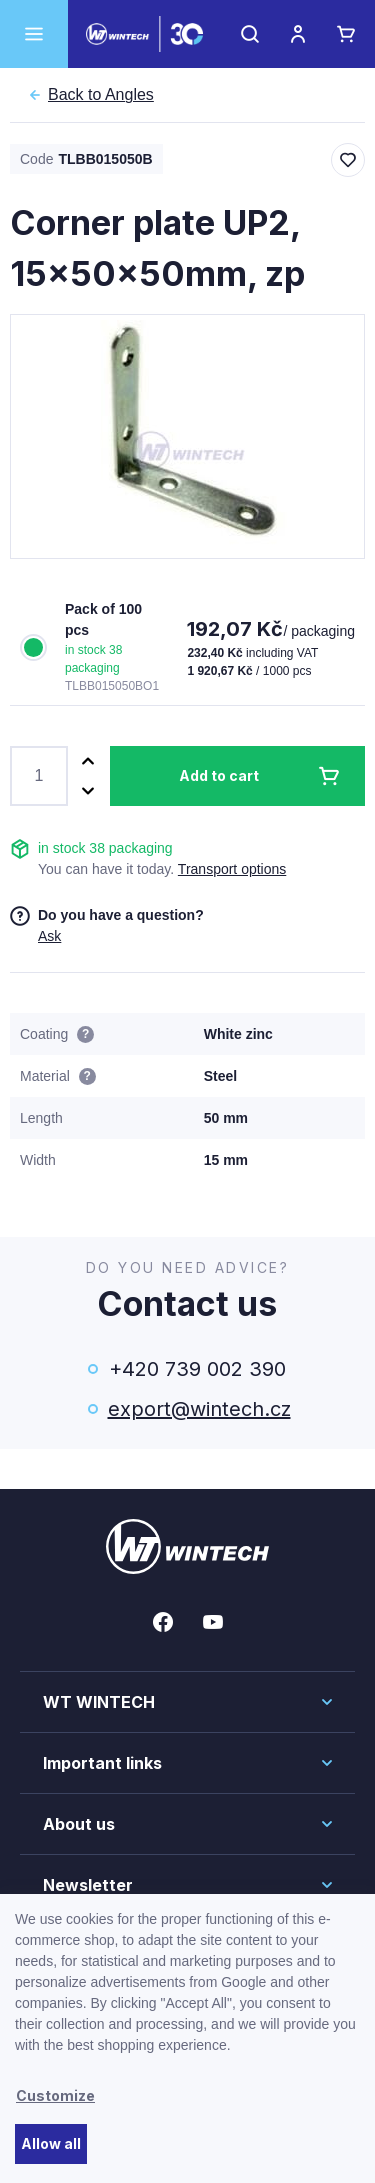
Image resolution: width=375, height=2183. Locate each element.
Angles (101, 95)
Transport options (232, 869)
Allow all (51, 2143)
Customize (55, 2095)
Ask (49, 936)
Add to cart (219, 775)
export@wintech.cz (198, 1409)
